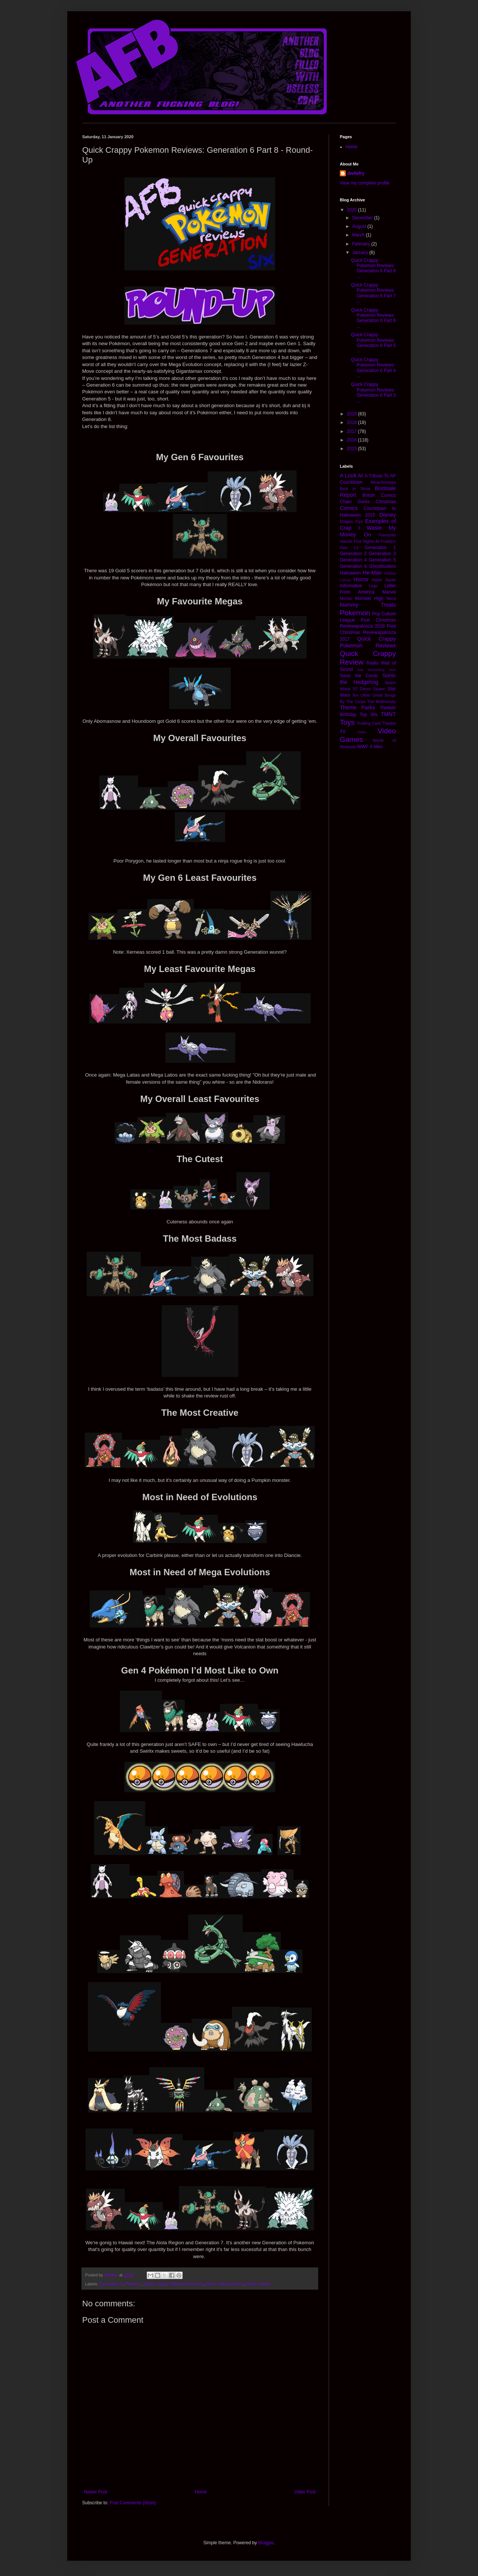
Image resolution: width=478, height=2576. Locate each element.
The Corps (356, 701)
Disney (387, 515)
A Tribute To (377, 476)
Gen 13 (349, 547)
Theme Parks (357, 707)
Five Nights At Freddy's (375, 541)
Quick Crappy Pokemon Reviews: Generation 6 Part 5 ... (373, 342)
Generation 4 (353, 560)
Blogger (265, 2542)
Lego (373, 585)
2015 (352, 448)
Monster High (369, 598)
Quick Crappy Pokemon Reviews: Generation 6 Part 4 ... (373, 367)
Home (201, 2492)
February (361, 244)
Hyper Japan (384, 580)
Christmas (386, 501)
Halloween (350, 573)
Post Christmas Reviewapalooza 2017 (368, 632)
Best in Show (355, 488)
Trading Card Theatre (376, 723)
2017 (352, 431)
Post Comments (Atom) (132, 2502)
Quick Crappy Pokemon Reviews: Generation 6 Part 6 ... (373, 318)
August (359, 226)
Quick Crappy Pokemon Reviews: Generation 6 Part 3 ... (373, 392)
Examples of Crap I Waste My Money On (368, 528)
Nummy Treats (368, 605)
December (363, 217)
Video (361, 732)
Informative (351, 585)
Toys (347, 722)
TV (342, 731)
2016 (352, 440)
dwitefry (355, 173)
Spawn (379, 689)
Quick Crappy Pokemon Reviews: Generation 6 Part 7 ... (373, 293)
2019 (352, 414)
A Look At (351, 476)
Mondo (346, 598)
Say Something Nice (376, 670)
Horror (361, 579)
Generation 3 (382, 553)
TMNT (388, 714)
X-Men (376, 746)
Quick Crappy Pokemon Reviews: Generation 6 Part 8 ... (373, 268)
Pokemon (133, 2284)
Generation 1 (380, 547)
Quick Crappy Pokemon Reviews (173, 2284)
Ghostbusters (382, 566)
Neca (391, 598)
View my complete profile (364, 183)
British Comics (379, 495)
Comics (349, 508)
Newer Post (95, 2492)
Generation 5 (382, 560)
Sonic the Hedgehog (368, 678)
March (359, 235)
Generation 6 (110, 2284)
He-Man (372, 573)
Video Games (258, 2284)
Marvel (389, 592)
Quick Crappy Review (224, 2284)
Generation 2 (353, 553)
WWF (362, 746)
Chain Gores (355, 501)
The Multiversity (381, 701)
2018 (352, 422)
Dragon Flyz (351, 521)
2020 (352, 210)
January (360, 252)
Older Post (305, 2492)
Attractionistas (383, 482)
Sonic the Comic (359, 675)
